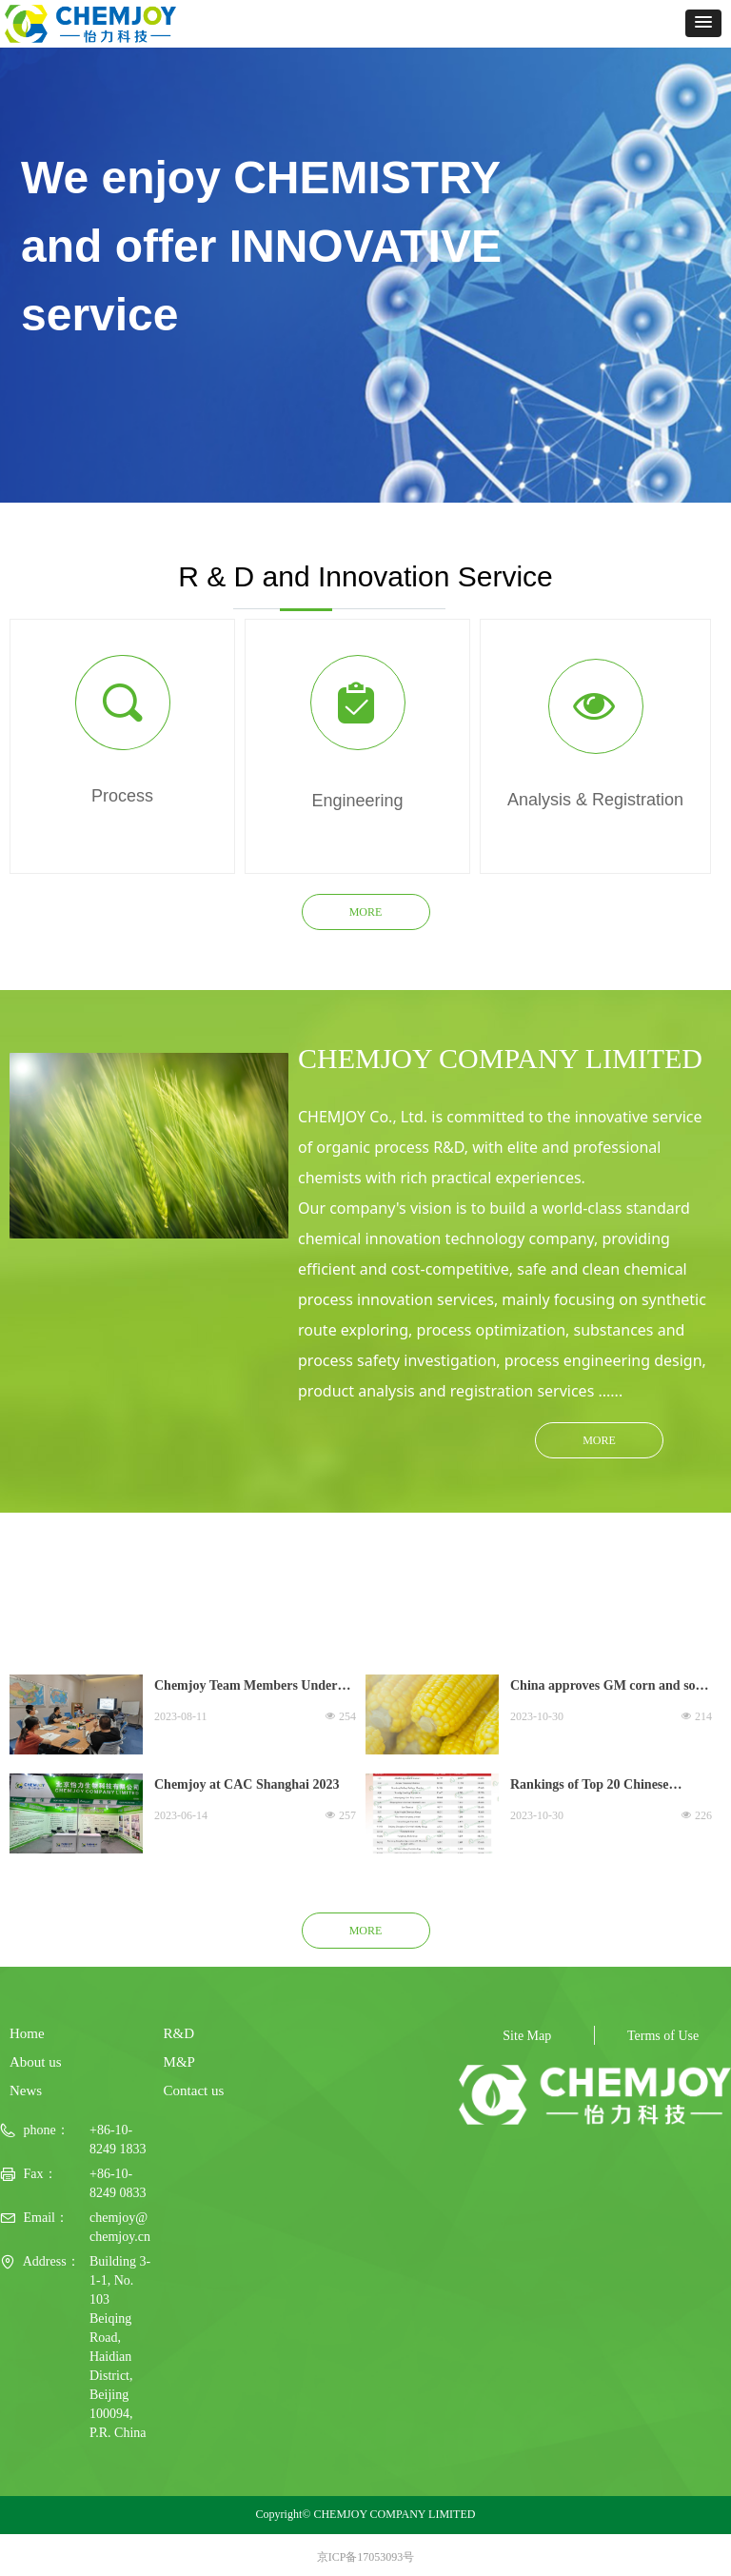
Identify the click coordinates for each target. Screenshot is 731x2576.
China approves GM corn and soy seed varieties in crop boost (606, 1687)
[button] (703, 23)
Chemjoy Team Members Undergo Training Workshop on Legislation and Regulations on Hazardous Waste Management (252, 1687)
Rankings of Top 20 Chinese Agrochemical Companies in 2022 (605, 1786)
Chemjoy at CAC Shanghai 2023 (246, 1784)
